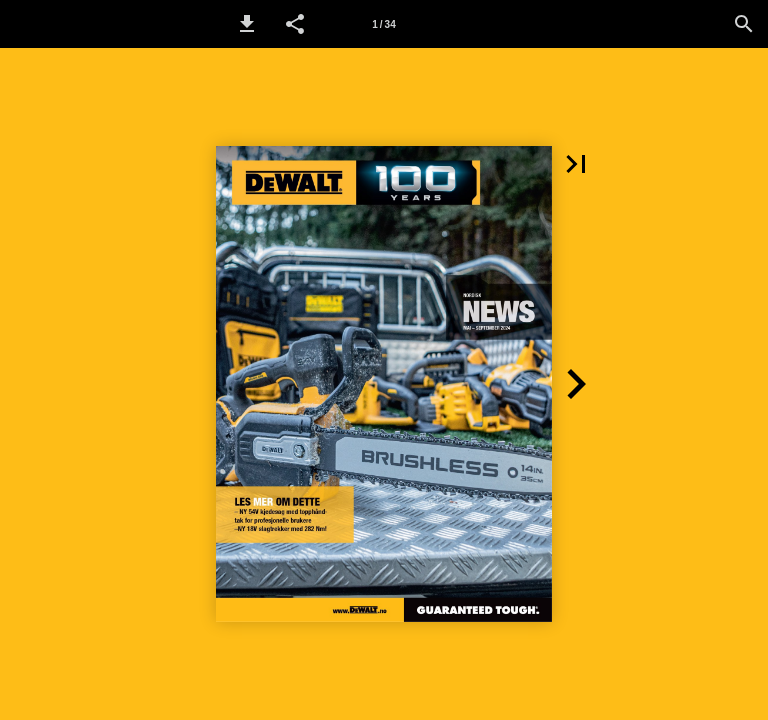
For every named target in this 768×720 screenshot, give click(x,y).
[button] (247, 24)
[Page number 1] (384, 24)
